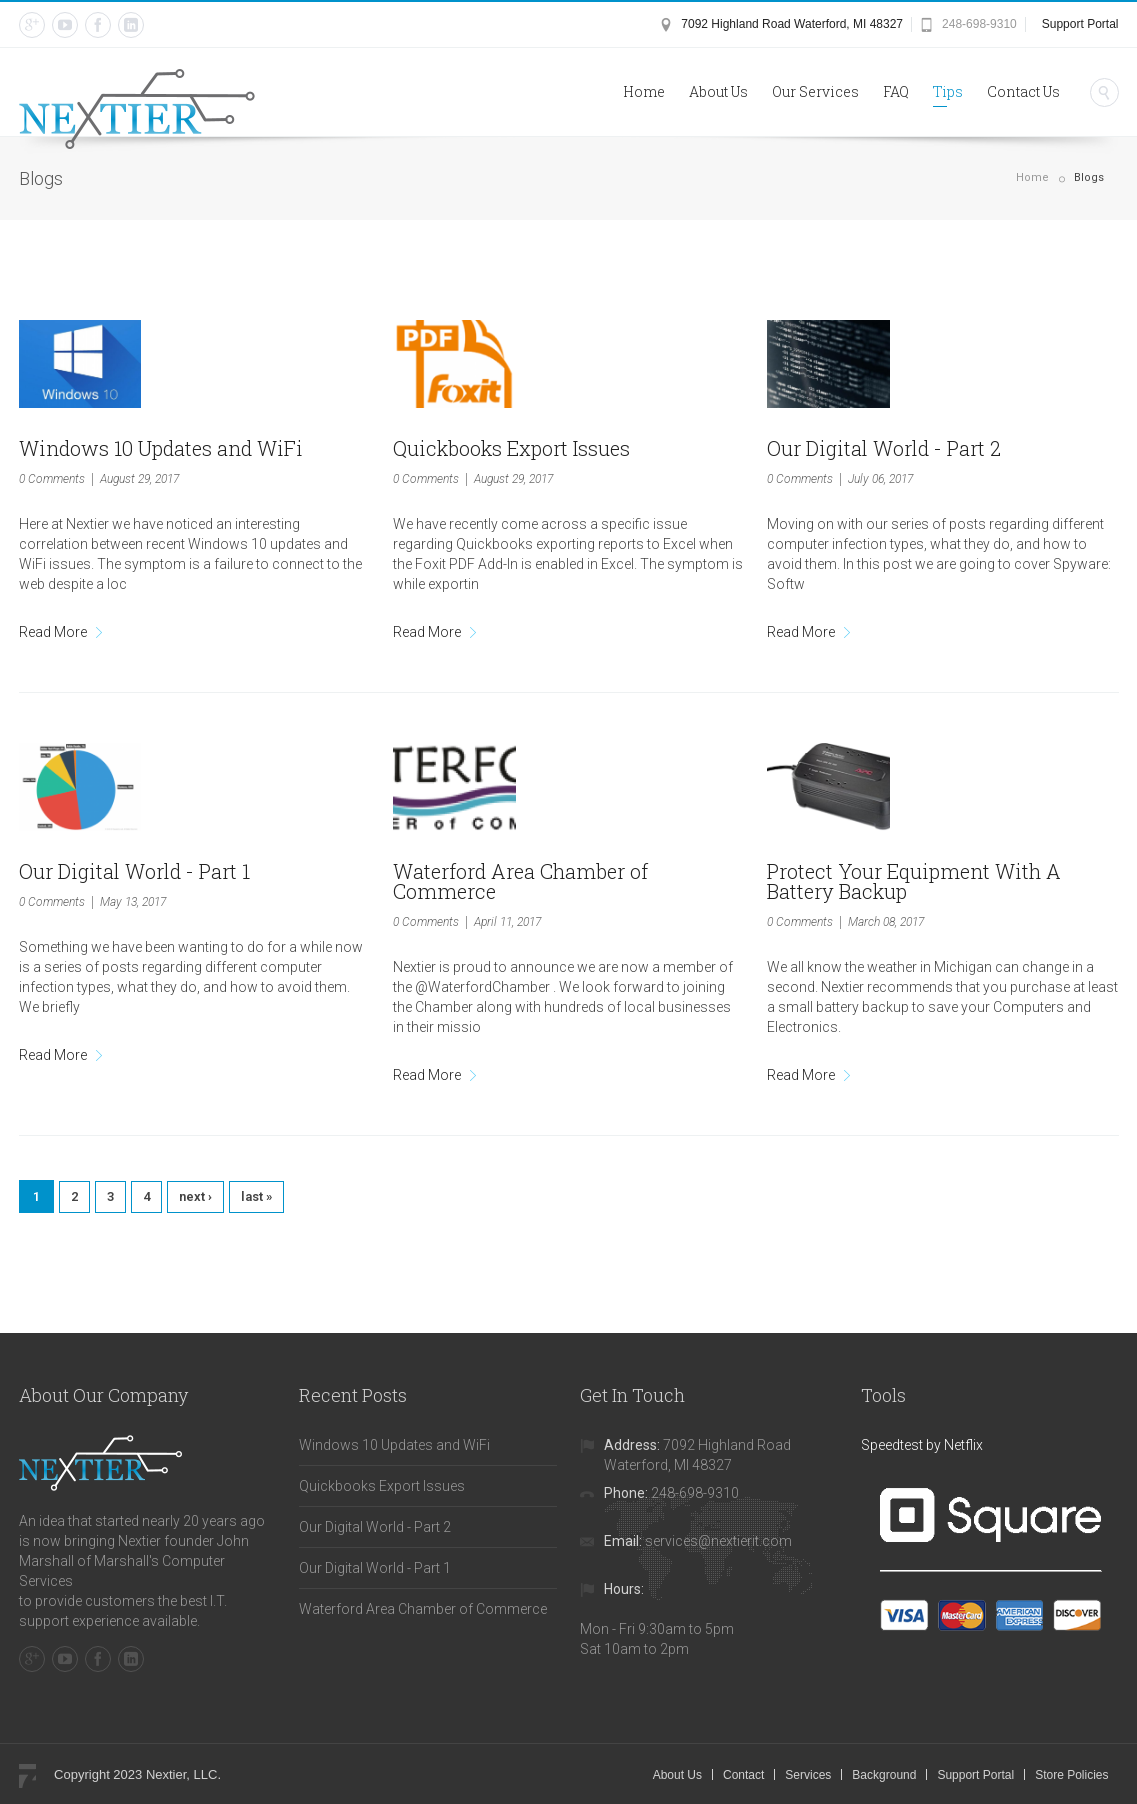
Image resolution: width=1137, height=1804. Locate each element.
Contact (743, 1775)
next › (195, 1196)
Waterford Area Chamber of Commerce (520, 881)
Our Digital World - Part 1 (134, 871)
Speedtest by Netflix (922, 1445)
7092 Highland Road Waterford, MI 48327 (792, 24)
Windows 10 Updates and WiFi (161, 448)
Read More (53, 632)
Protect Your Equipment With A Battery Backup (914, 881)
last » (256, 1196)
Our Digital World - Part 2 (884, 448)
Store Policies (1071, 1775)
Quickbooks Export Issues (511, 448)
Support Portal (1080, 24)
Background (884, 1775)
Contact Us (1023, 91)
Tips (948, 91)
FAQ (896, 91)
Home (644, 91)
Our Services (815, 91)
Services (808, 1775)
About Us (718, 91)
